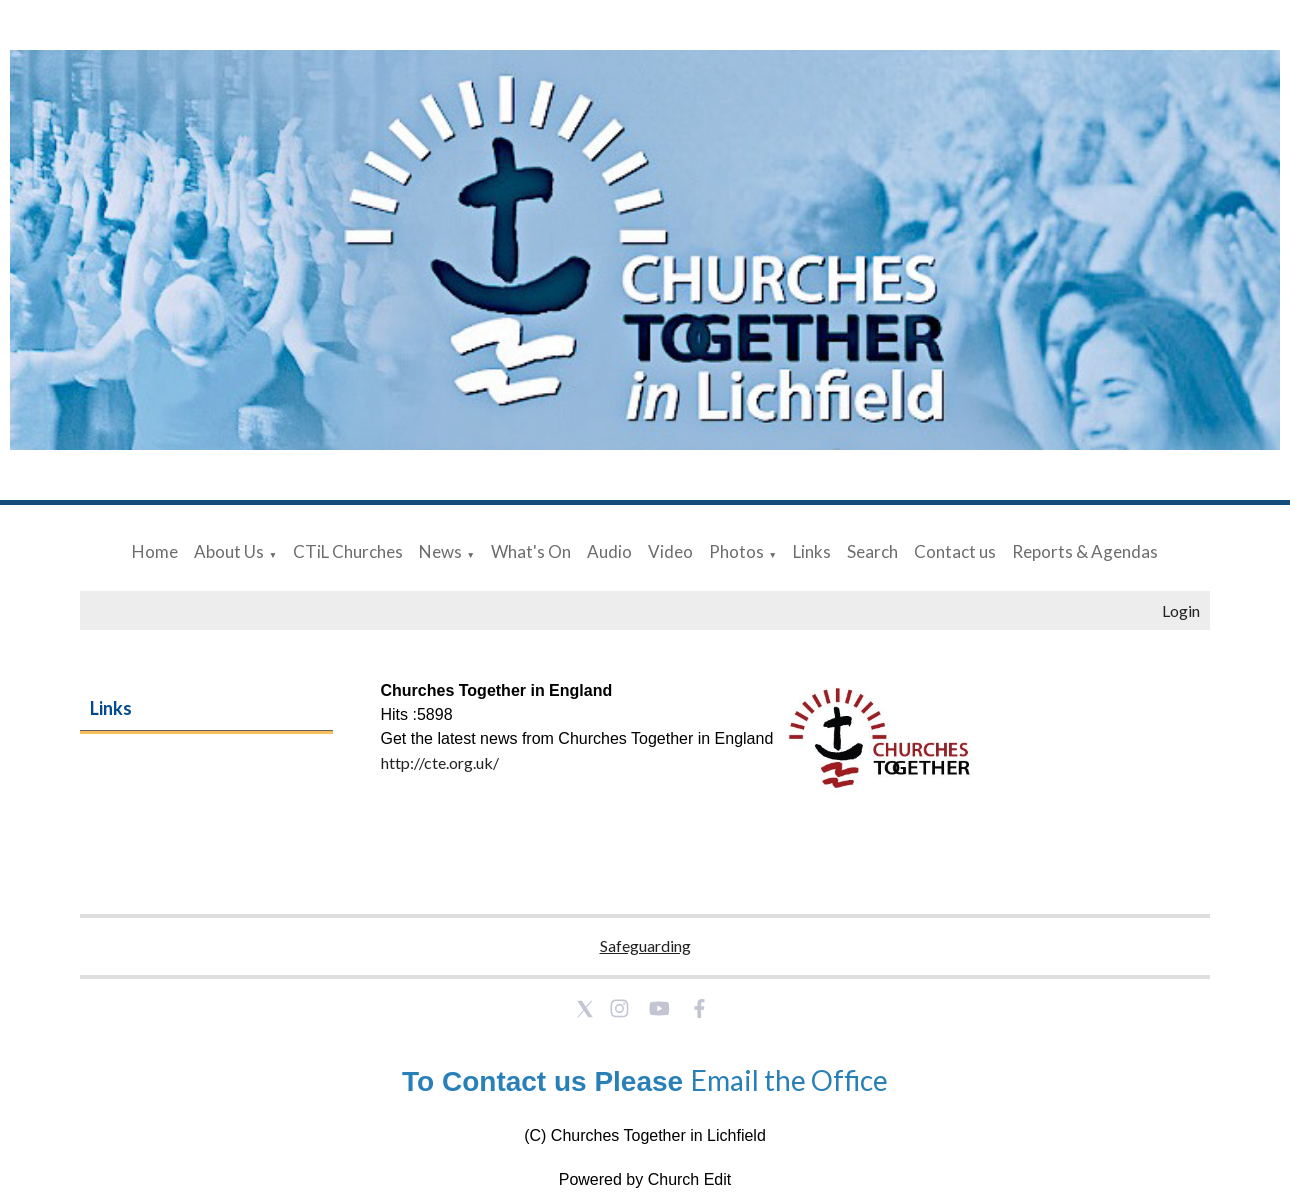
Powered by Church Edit (645, 1179)
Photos (736, 551)
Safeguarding (645, 945)
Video (670, 551)
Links (812, 551)
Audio (609, 551)
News (440, 551)
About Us (229, 551)
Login (1181, 610)
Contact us (955, 551)
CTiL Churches (348, 551)
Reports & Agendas (1085, 551)
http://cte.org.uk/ (440, 762)
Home (155, 551)
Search (872, 551)
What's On (531, 551)
